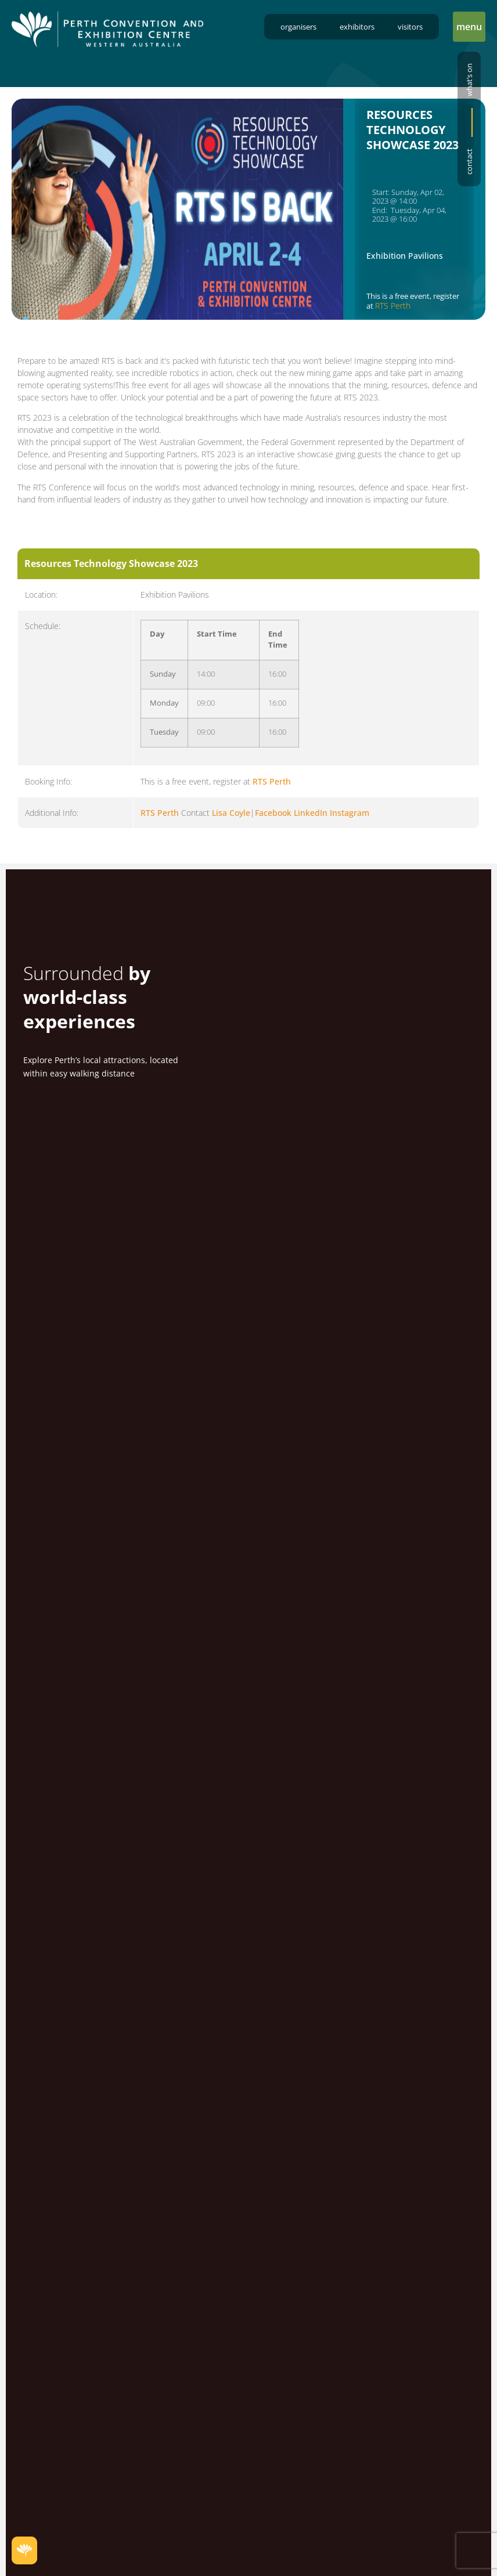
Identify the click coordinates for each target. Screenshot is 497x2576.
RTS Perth (392, 305)
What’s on (469, 79)
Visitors (410, 26)
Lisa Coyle (231, 815)
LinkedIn (310, 815)
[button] (469, 27)
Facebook (273, 815)
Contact (469, 162)
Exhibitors (357, 26)
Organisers (298, 26)
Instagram (349, 815)
